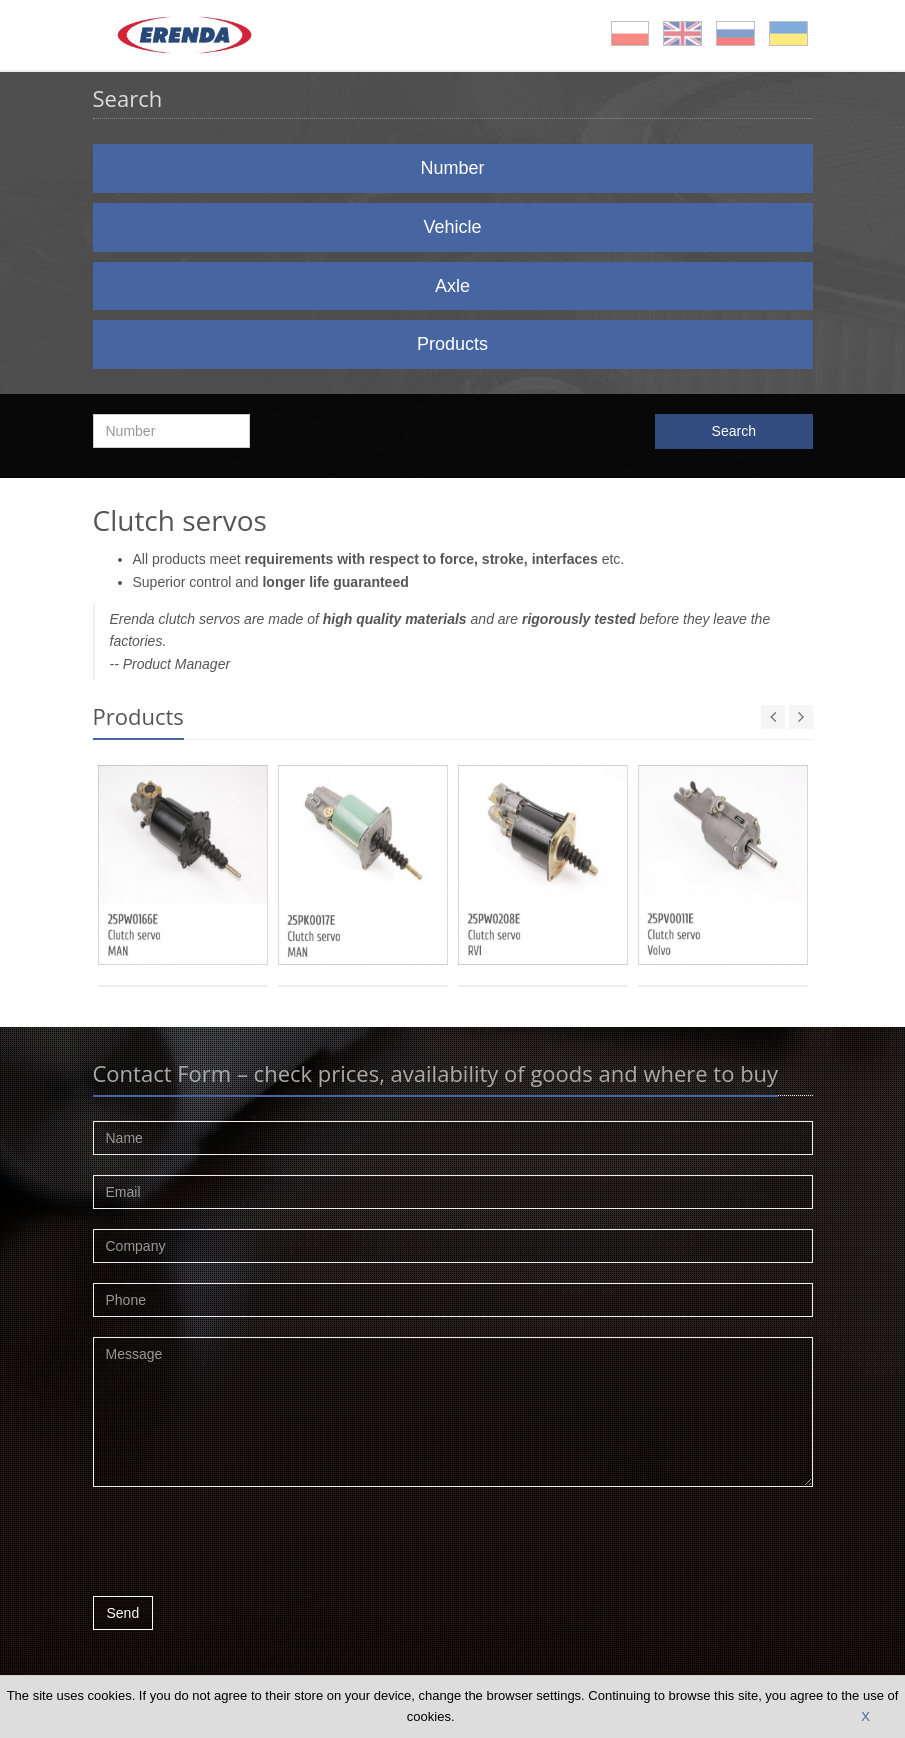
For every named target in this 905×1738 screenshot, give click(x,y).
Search (734, 431)
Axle (452, 286)
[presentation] (245, 1547)
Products (452, 344)
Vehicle (452, 227)
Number (452, 168)
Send (123, 1613)
